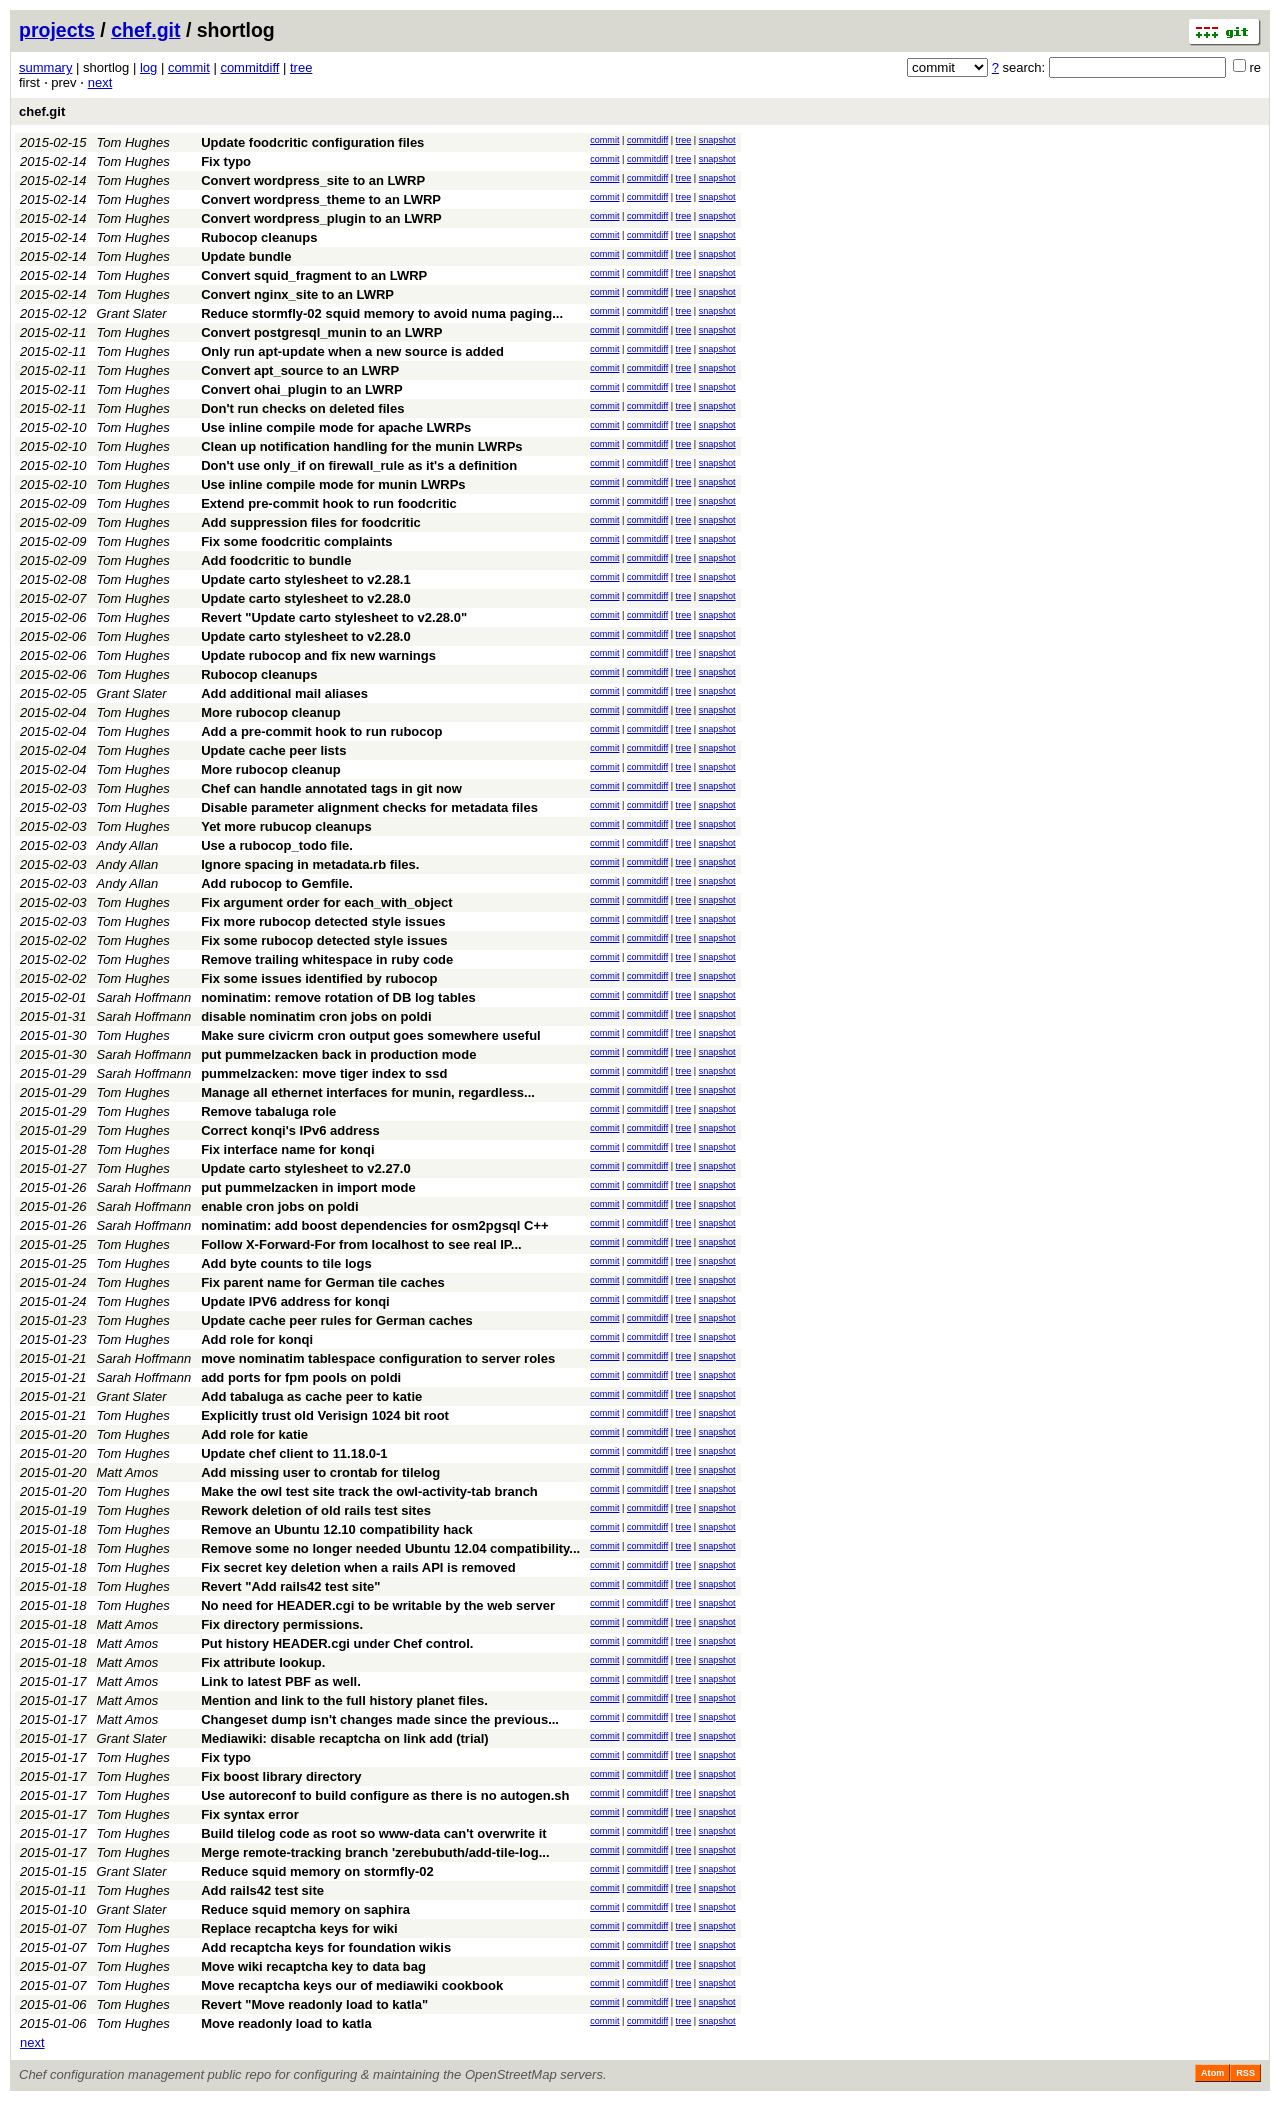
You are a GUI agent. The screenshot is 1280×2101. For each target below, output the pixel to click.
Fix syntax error (250, 1814)
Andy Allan (128, 845)
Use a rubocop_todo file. (277, 845)
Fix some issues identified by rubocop (319, 978)
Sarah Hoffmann (144, 997)
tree (301, 67)
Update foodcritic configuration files (312, 142)
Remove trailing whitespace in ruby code (327, 959)
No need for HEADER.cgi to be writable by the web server (378, 1605)
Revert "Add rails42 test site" (290, 1586)
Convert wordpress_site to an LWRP (313, 180)
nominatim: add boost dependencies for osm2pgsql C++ (374, 1225)
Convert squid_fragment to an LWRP (314, 275)
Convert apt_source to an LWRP (300, 370)
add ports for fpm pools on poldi (301, 1377)
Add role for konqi (257, 1339)
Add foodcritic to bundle (276, 560)
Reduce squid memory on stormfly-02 (317, 1871)
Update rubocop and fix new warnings (318, 655)
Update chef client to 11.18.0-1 (294, 1453)
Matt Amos (128, 1472)
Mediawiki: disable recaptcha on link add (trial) (345, 1738)
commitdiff (249, 67)
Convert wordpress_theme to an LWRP (321, 199)
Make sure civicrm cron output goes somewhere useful (371, 1035)
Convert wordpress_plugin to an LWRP (321, 218)
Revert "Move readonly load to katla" (314, 2004)
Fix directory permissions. (282, 1624)
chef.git (145, 30)
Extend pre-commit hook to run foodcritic (329, 503)
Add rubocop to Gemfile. (277, 883)
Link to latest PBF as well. (281, 1681)
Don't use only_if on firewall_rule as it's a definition (359, 465)
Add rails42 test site (262, 1890)
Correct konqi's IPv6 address (290, 1130)
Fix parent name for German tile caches (322, 1282)
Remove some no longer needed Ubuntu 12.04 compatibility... (390, 1548)
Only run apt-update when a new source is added (352, 351)
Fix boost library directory (281, 1776)
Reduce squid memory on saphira (305, 1909)
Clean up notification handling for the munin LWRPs (361, 446)
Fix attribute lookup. (263, 1662)
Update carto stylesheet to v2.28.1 (306, 579)
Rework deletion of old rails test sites (316, 1510)
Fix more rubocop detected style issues (323, 921)
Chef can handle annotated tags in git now (331, 788)
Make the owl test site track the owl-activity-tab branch (369, 1491)
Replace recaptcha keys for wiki (299, 1928)
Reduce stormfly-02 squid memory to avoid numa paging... (382, 313)
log (148, 67)
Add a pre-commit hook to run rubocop (321, 731)
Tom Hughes (133, 142)
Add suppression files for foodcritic (311, 522)
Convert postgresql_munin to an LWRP (321, 332)
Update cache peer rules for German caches (337, 1320)
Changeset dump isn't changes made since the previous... (380, 1719)
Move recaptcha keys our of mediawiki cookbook (352, 1985)
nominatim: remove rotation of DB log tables (338, 997)
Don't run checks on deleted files (302, 408)
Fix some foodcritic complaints (296, 541)
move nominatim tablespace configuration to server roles (378, 1358)
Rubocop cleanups (259, 237)
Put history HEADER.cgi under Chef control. (337, 1643)
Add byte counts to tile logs (286, 1263)
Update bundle (246, 256)
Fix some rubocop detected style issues (324, 940)
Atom (1212, 2073)
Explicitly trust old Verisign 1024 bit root (325, 1415)
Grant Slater (132, 313)
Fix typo (226, 161)
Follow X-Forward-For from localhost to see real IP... (361, 1244)
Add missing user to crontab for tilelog (320, 1472)
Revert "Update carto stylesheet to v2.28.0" (334, 617)
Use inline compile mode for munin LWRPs (333, 484)
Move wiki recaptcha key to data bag (313, 1966)
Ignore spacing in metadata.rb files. (310, 864)
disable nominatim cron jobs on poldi (316, 1016)
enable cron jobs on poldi (279, 1206)
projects (57, 30)
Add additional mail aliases (284, 693)
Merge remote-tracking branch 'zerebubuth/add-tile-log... (375, 1852)
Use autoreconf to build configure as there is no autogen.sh (385, 1795)
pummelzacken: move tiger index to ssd (324, 1073)
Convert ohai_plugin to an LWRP (302, 389)
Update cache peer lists (273, 750)
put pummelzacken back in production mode (338, 1054)
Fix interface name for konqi (287, 1149)
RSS (1245, 2073)
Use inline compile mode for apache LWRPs (336, 427)
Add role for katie (254, 1434)
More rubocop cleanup (270, 712)
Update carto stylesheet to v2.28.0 (306, 598)
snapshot (717, 140)
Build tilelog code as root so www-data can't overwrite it (373, 1833)
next (100, 82)
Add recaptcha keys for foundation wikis (326, 1947)
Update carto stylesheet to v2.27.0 (306, 1168)
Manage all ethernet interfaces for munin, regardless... (368, 1092)
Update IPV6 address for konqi (295, 1301)
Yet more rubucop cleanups (286, 826)
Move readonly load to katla (286, 2023)
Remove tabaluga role (268, 1111)
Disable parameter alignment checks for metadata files (369, 807)
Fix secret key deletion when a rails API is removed (358, 1567)
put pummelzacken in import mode (308, 1187)
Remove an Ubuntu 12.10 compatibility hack (337, 1529)
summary (45, 67)
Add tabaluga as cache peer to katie (311, 1396)
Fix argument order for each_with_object (326, 902)
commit (189, 67)
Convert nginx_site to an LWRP (297, 294)
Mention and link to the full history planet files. (344, 1700)
